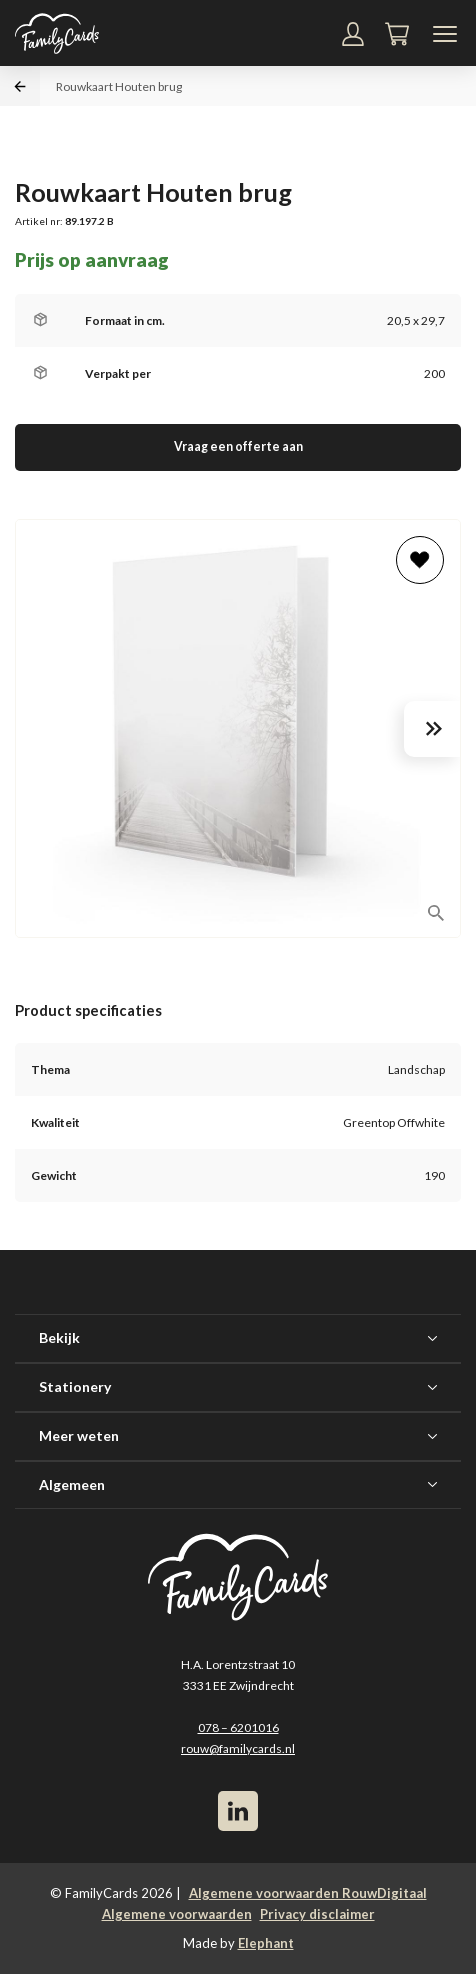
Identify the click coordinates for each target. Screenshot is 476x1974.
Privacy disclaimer (317, 1914)
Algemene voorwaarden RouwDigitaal (308, 1893)
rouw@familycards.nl (238, 1748)
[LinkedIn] (238, 1811)
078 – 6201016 (238, 1727)
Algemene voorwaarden (177, 1914)
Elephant (266, 1943)
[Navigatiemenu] (445, 34)
